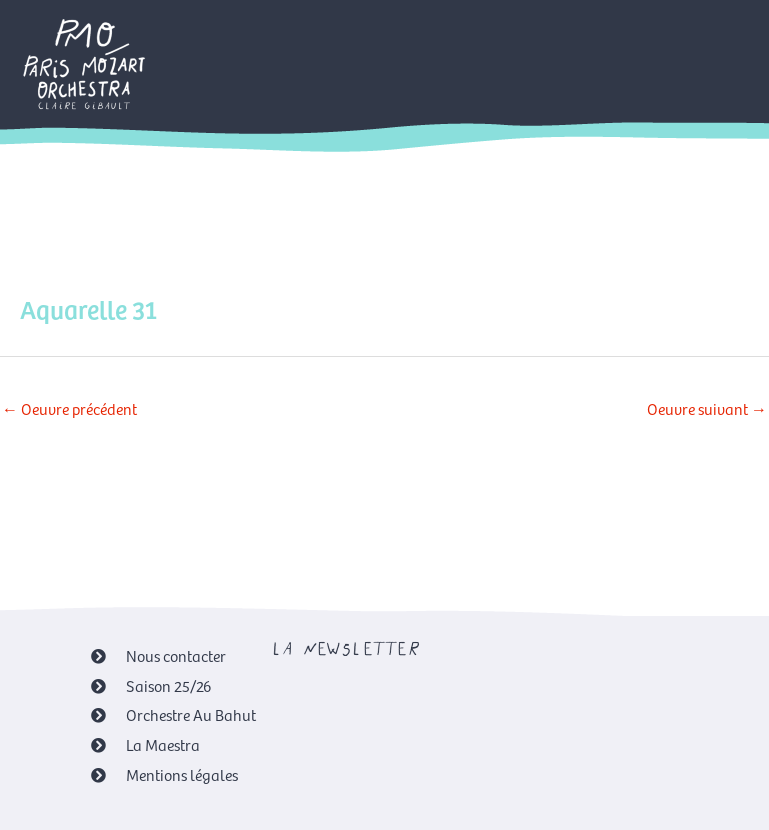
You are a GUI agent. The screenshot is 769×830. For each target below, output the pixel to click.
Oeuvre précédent (69, 408)
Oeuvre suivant (707, 408)
